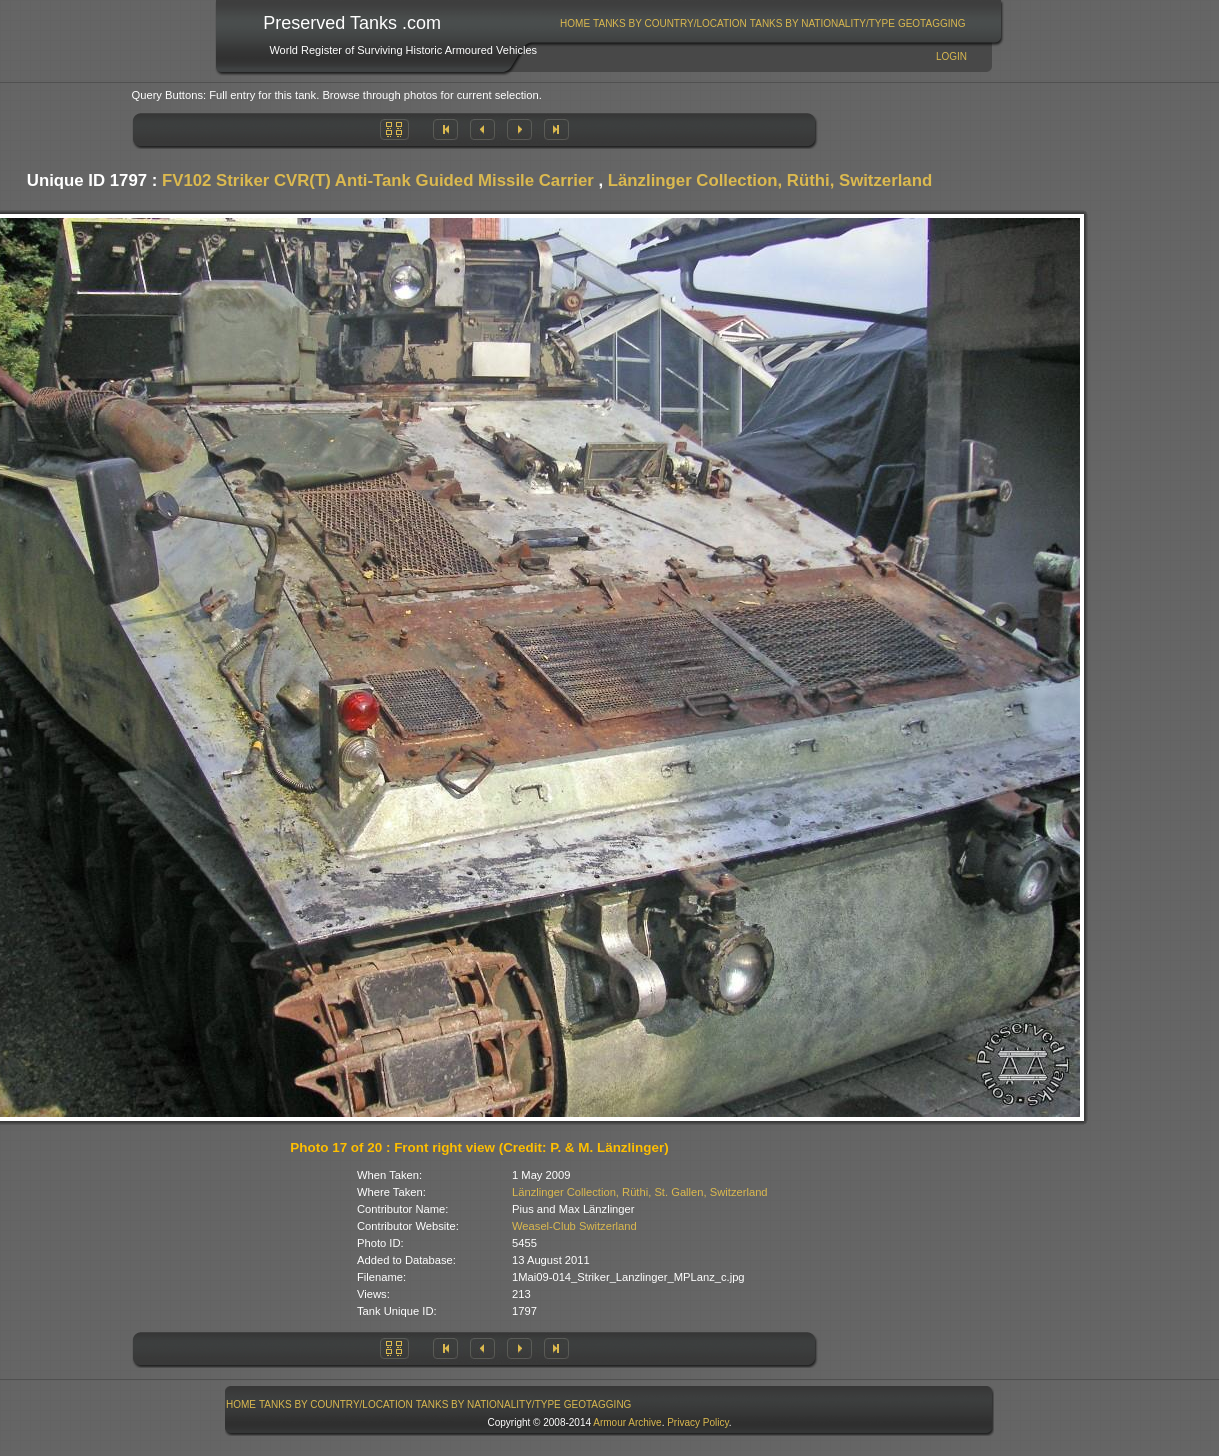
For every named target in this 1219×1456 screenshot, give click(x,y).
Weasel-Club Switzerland (574, 1226)
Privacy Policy (698, 1422)
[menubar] (763, 23)
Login (951, 56)
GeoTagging (932, 23)
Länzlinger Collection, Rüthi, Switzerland (770, 180)
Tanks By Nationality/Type (822, 23)
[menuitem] (575, 23)
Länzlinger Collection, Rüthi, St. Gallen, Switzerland (640, 1192)
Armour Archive (627, 1422)
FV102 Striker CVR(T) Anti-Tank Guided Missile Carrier (378, 180)
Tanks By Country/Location (670, 23)
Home (575, 23)
